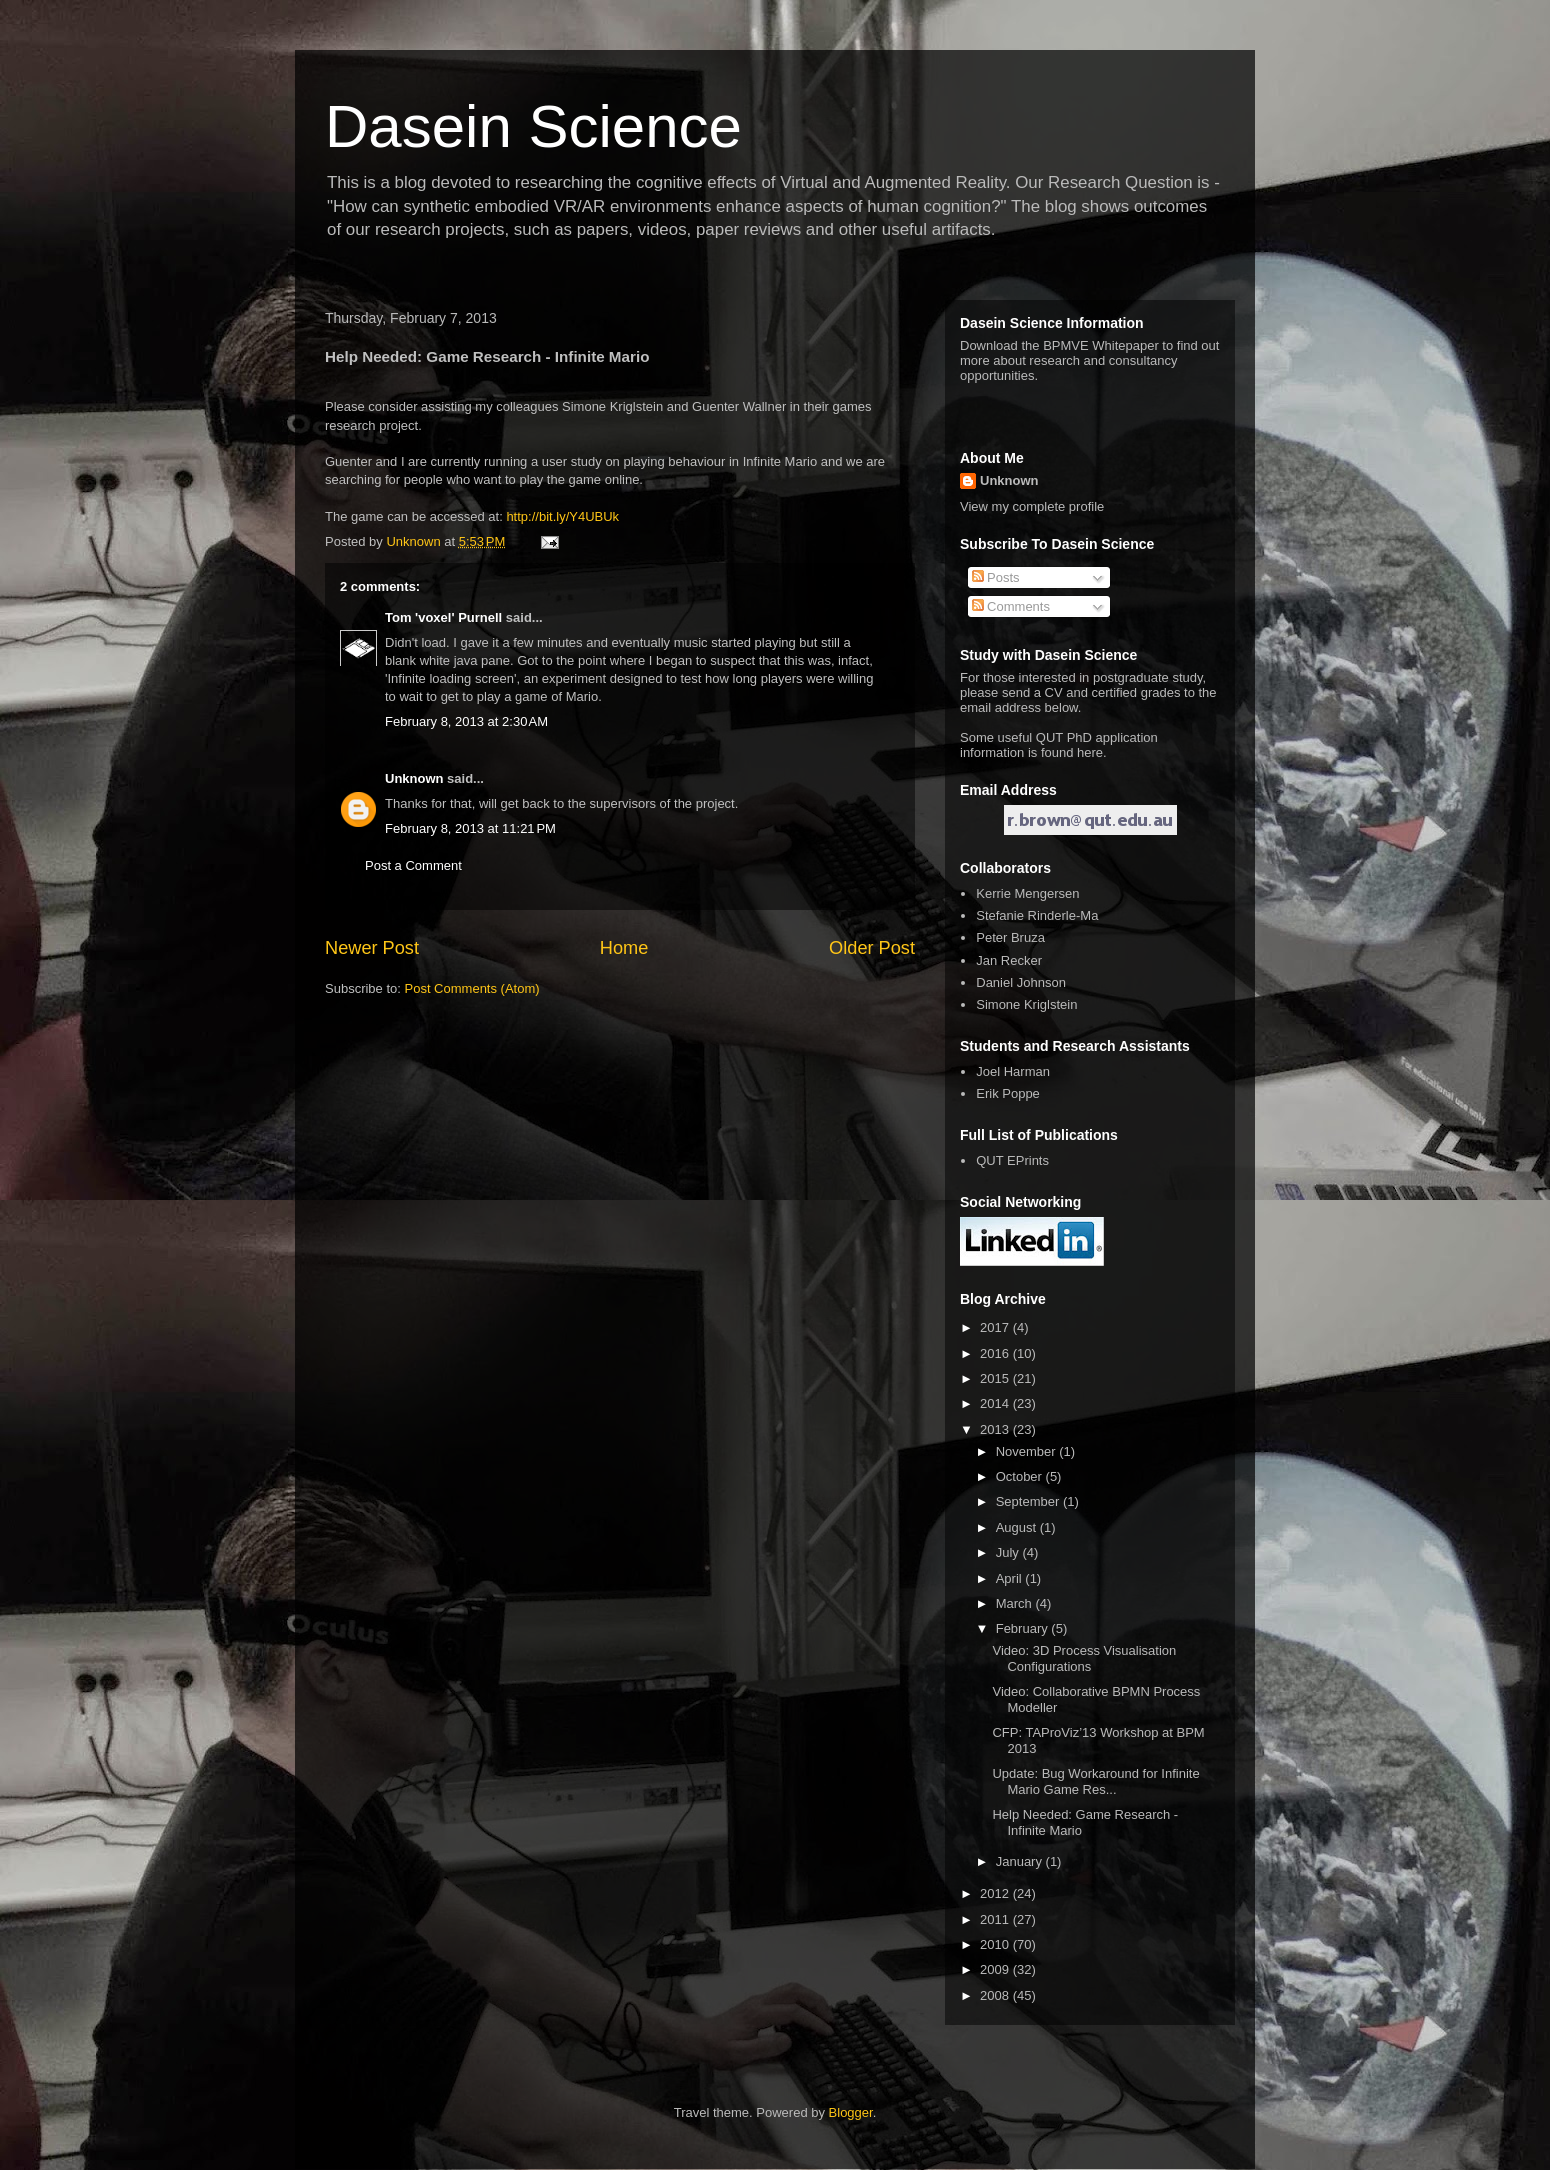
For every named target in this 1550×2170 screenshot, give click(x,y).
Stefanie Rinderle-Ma (1037, 915)
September (1029, 1501)
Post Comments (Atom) (472, 988)
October (1021, 1476)
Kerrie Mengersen (1027, 893)
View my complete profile (1032, 506)
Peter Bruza (1010, 937)
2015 (996, 1378)
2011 (996, 1919)
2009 (996, 1969)
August (1018, 1527)
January (1021, 1861)
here (1090, 752)
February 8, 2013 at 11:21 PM (470, 828)
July (1009, 1552)
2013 (996, 1429)
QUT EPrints (1012, 1160)
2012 (996, 1893)
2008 (996, 1995)
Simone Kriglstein (1026, 1004)
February (1024, 1628)
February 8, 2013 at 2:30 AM (466, 721)
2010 (996, 1944)
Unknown (414, 778)
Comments (1011, 606)
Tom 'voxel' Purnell (443, 617)
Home (624, 948)
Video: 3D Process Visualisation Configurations (1084, 1658)
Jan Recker (1009, 960)
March (1016, 1603)
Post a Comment (413, 865)
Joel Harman (1013, 1071)
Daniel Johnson (1021, 982)
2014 (996, 1403)
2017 (996, 1327)
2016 (996, 1353)
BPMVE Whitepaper (1101, 345)
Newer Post (372, 948)
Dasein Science (533, 126)
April (1011, 1578)
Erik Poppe (1008, 1093)
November (1028, 1451)
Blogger (851, 2112)
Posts (996, 577)
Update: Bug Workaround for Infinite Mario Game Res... (1095, 1781)
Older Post (872, 948)
